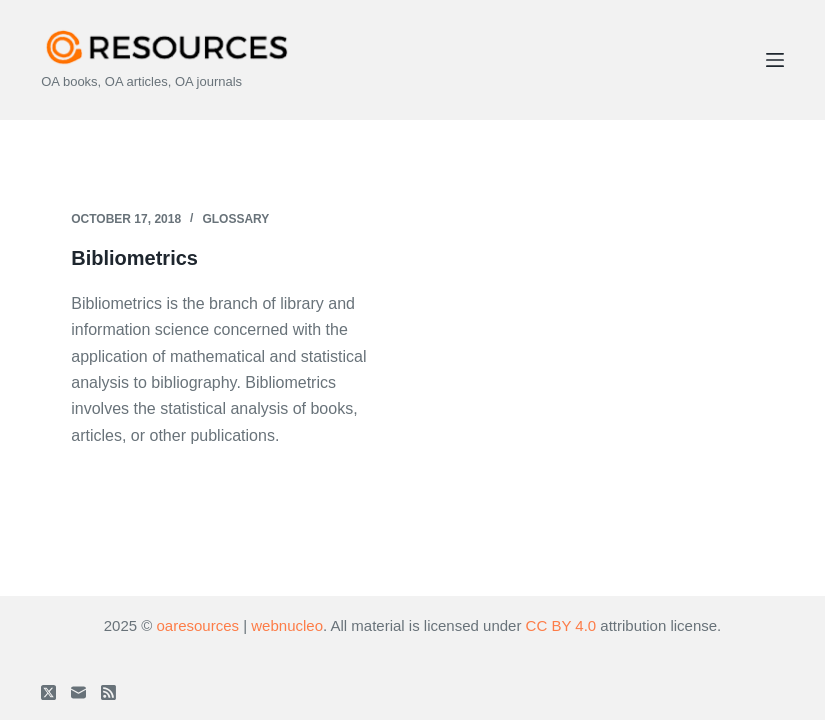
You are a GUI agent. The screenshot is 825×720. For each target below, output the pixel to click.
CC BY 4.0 (561, 625)
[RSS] (108, 692)
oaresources (197, 625)
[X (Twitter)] (48, 692)
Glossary (235, 219)
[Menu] (775, 60)
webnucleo (287, 625)
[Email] (78, 692)
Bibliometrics (134, 258)
